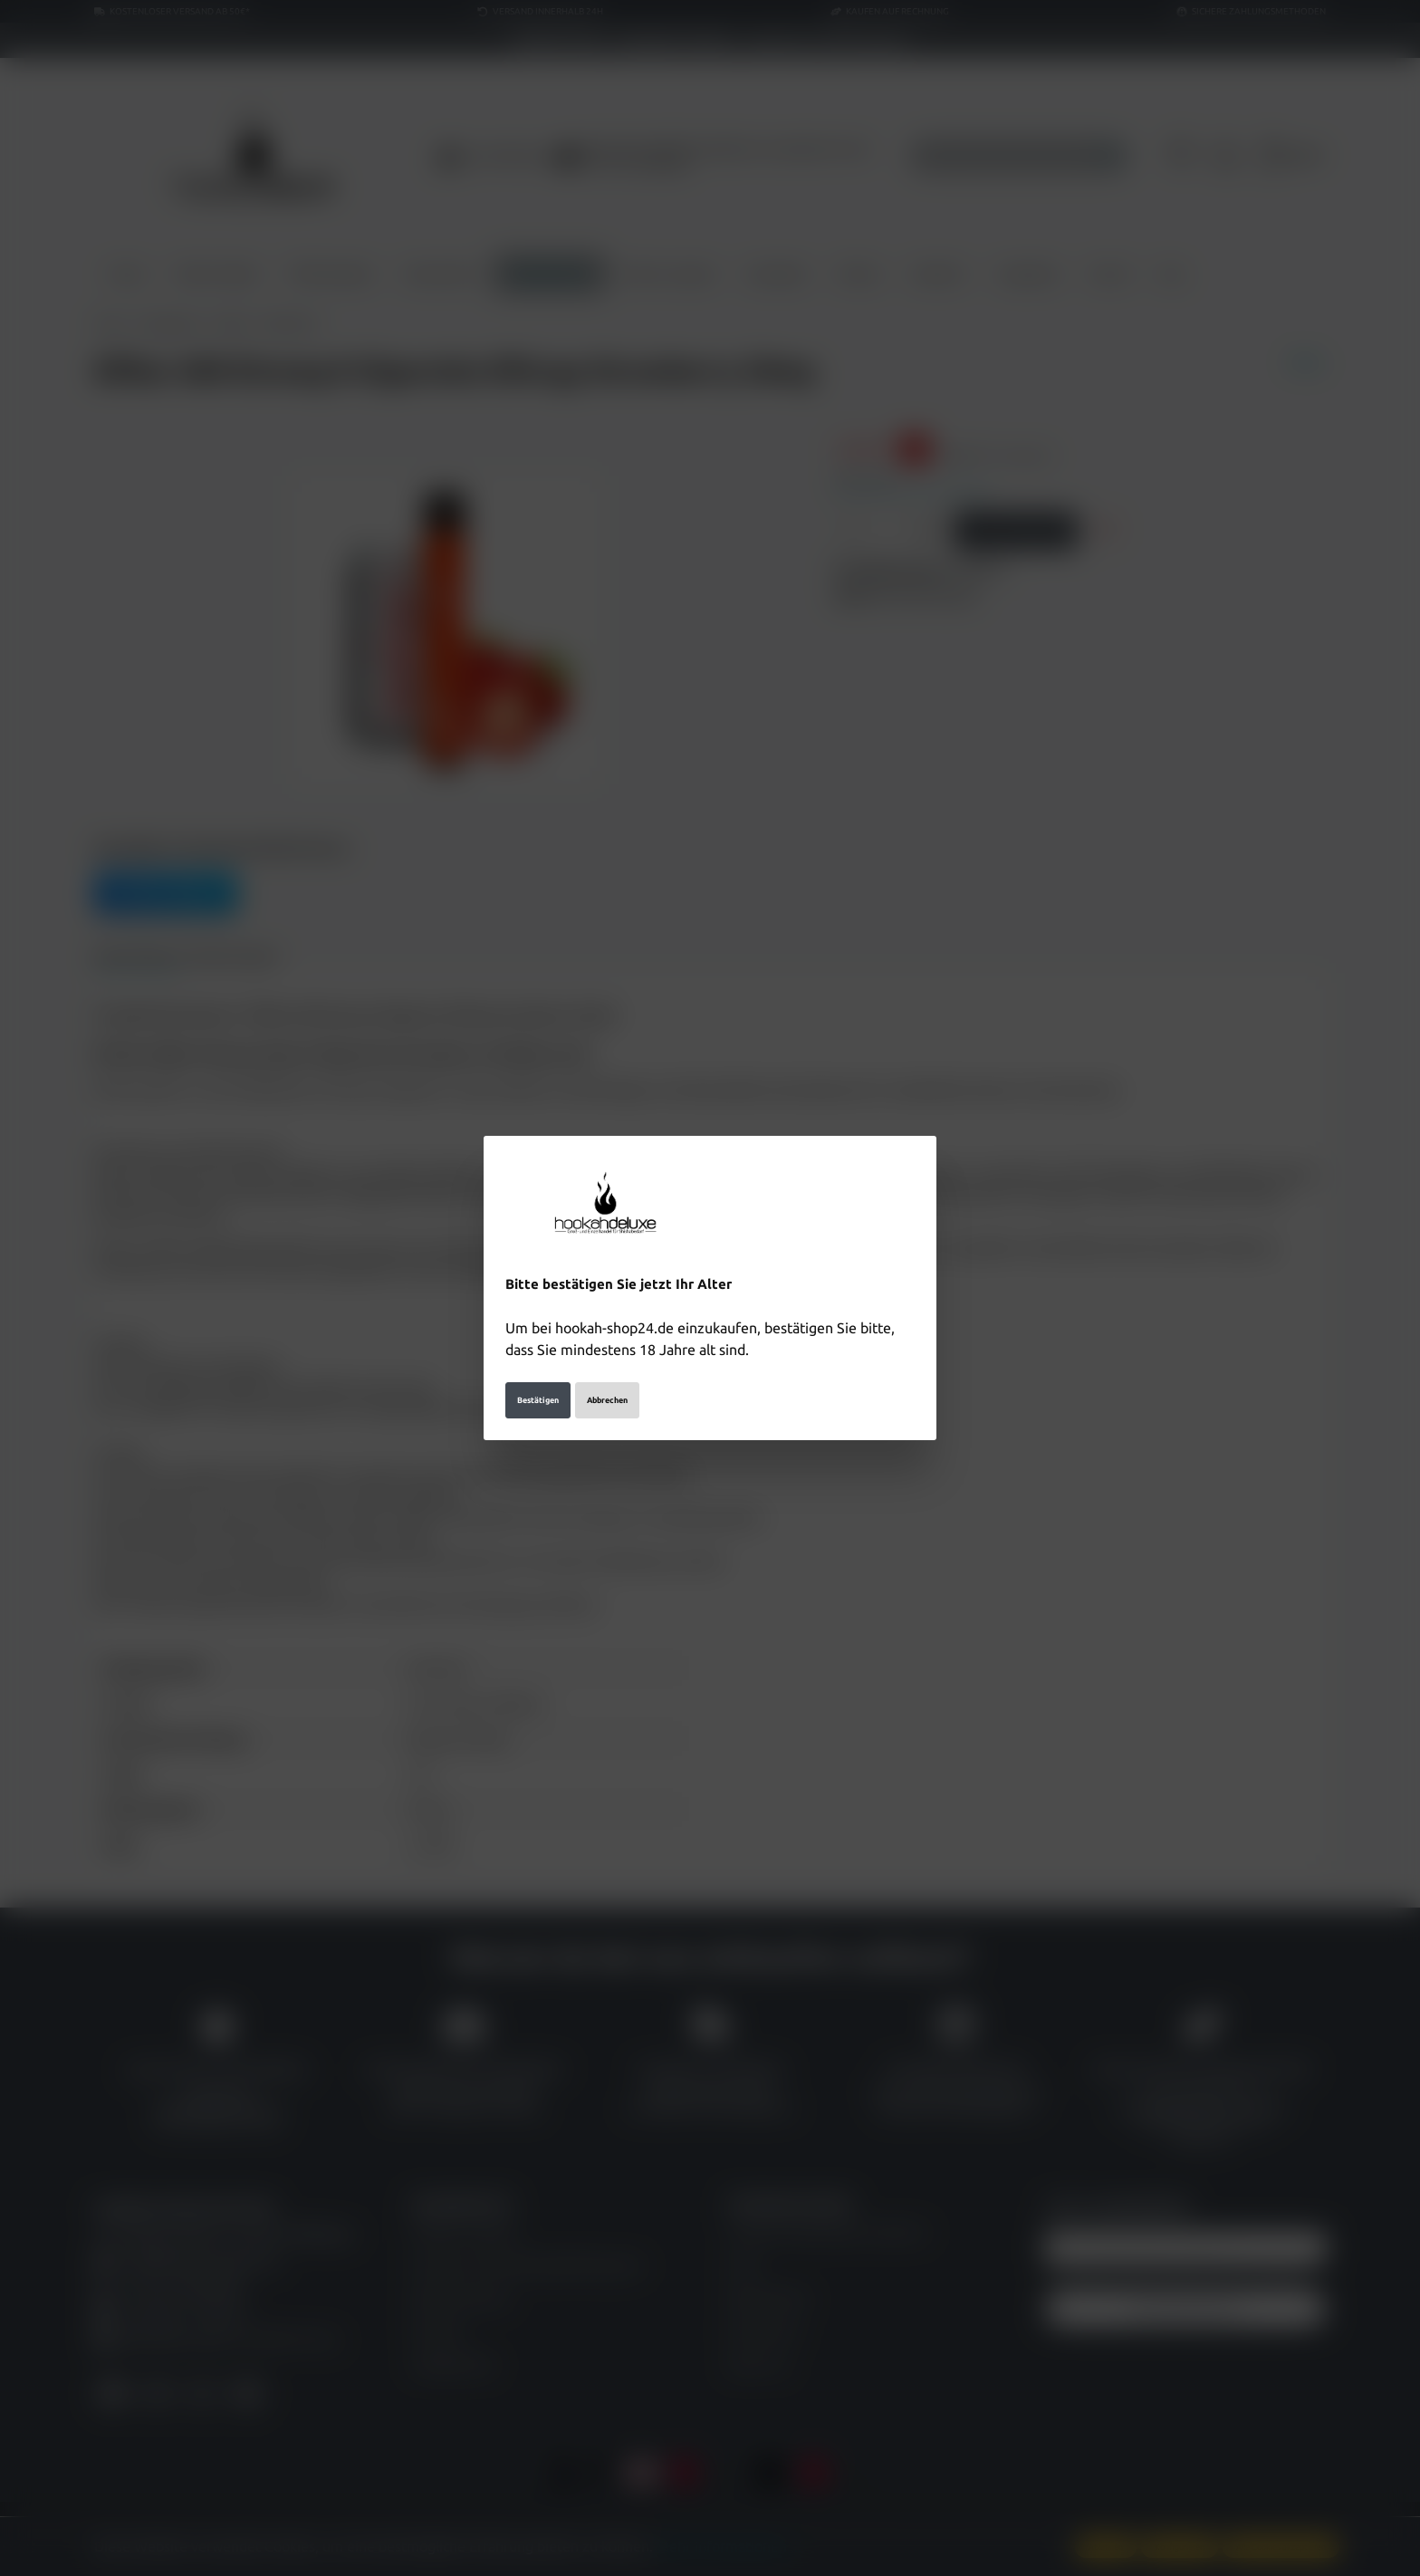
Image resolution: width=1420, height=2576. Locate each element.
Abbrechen (607, 1390)
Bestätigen (538, 1390)
